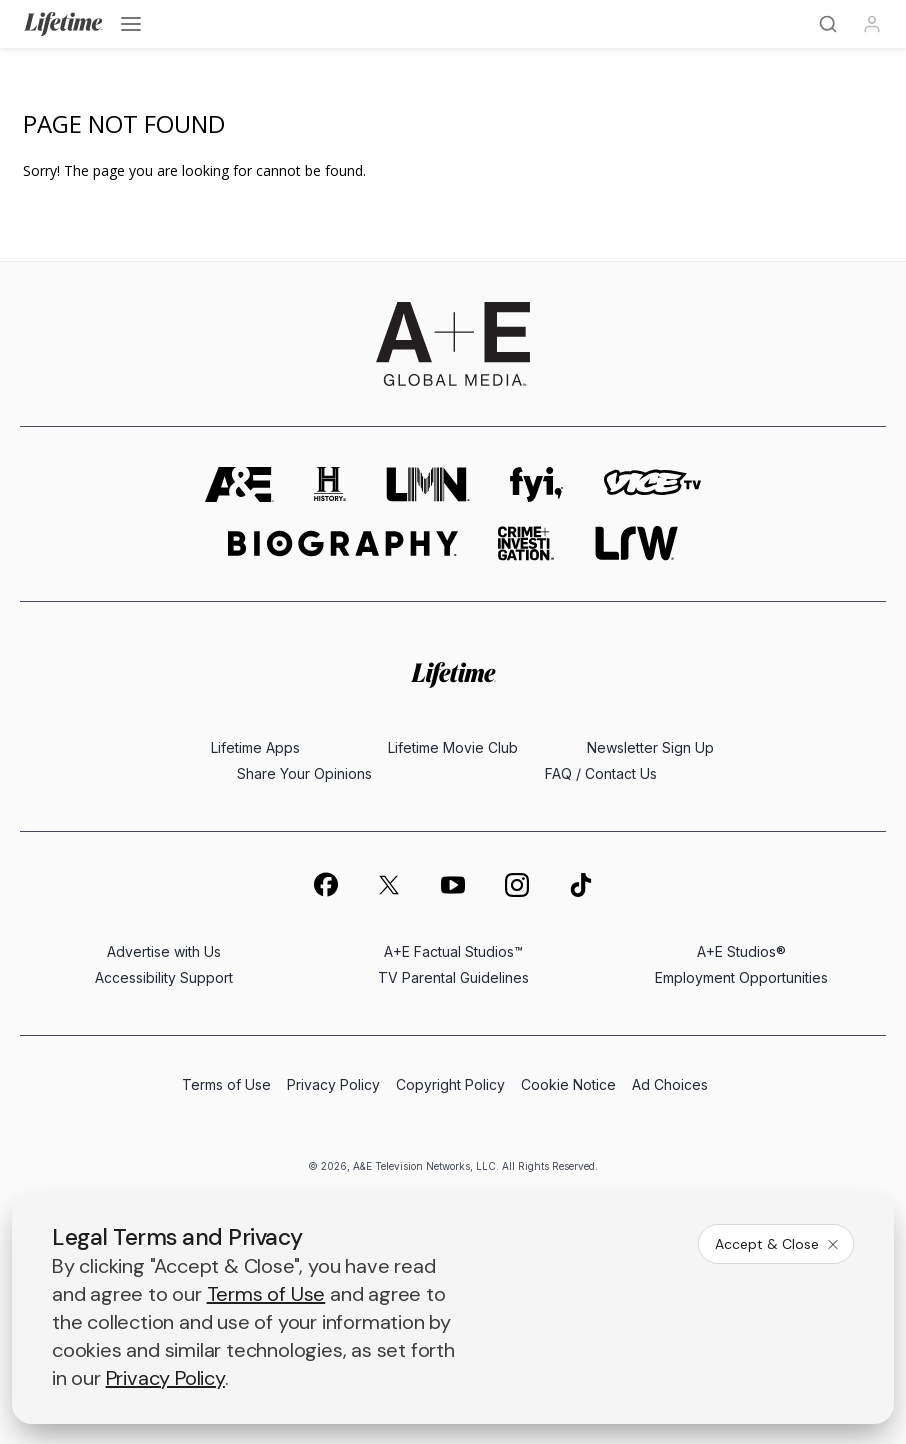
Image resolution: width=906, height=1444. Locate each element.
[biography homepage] (343, 543)
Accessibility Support (164, 977)
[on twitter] (389, 885)
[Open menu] (131, 24)
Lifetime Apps (255, 747)
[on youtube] (453, 885)
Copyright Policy (450, 1084)
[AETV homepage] (239, 484)
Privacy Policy (333, 1084)
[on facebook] (325, 884)
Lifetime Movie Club (453, 747)
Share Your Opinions (304, 773)
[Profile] (872, 24)
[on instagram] (517, 885)
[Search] (828, 24)
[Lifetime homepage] (453, 674)
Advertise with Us (164, 951)
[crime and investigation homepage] (526, 543)
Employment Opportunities (741, 977)
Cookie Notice (568, 1084)
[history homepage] (330, 484)
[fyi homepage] (537, 484)
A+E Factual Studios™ (453, 951)
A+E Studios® (741, 951)
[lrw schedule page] (636, 543)
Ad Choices (670, 1084)
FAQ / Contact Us (601, 773)
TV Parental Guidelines (453, 977)
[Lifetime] (63, 24)
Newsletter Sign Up (650, 747)
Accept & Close (778, 1244)
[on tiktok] (581, 885)
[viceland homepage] (652, 484)
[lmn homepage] (428, 484)
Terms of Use (226, 1084)
